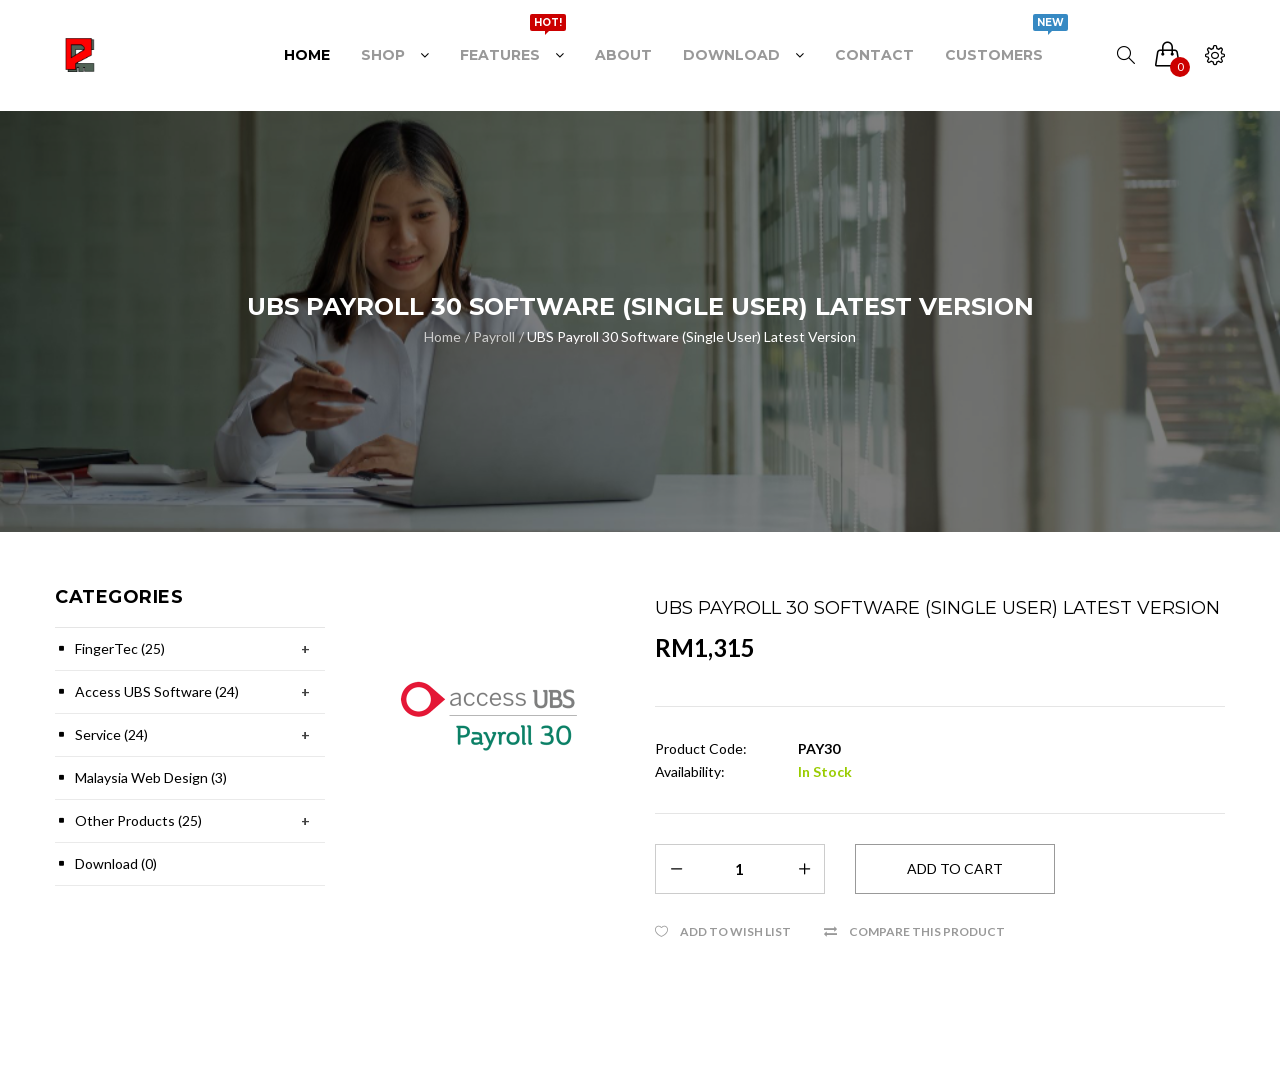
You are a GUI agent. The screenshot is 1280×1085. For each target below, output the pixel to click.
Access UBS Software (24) (157, 691)
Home (442, 336)
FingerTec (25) (120, 648)
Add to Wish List (735, 931)
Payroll (494, 336)
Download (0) (116, 863)
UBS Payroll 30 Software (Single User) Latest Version (691, 336)
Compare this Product (927, 931)
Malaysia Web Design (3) (151, 777)
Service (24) (111, 734)
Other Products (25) (138, 820)
